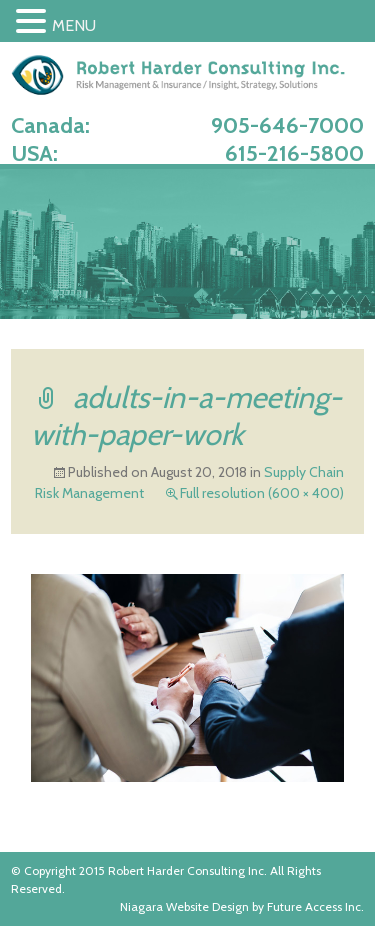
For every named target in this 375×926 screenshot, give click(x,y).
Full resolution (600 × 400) (262, 493)
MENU (74, 25)
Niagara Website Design (184, 906)
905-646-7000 (287, 125)
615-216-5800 (294, 153)
